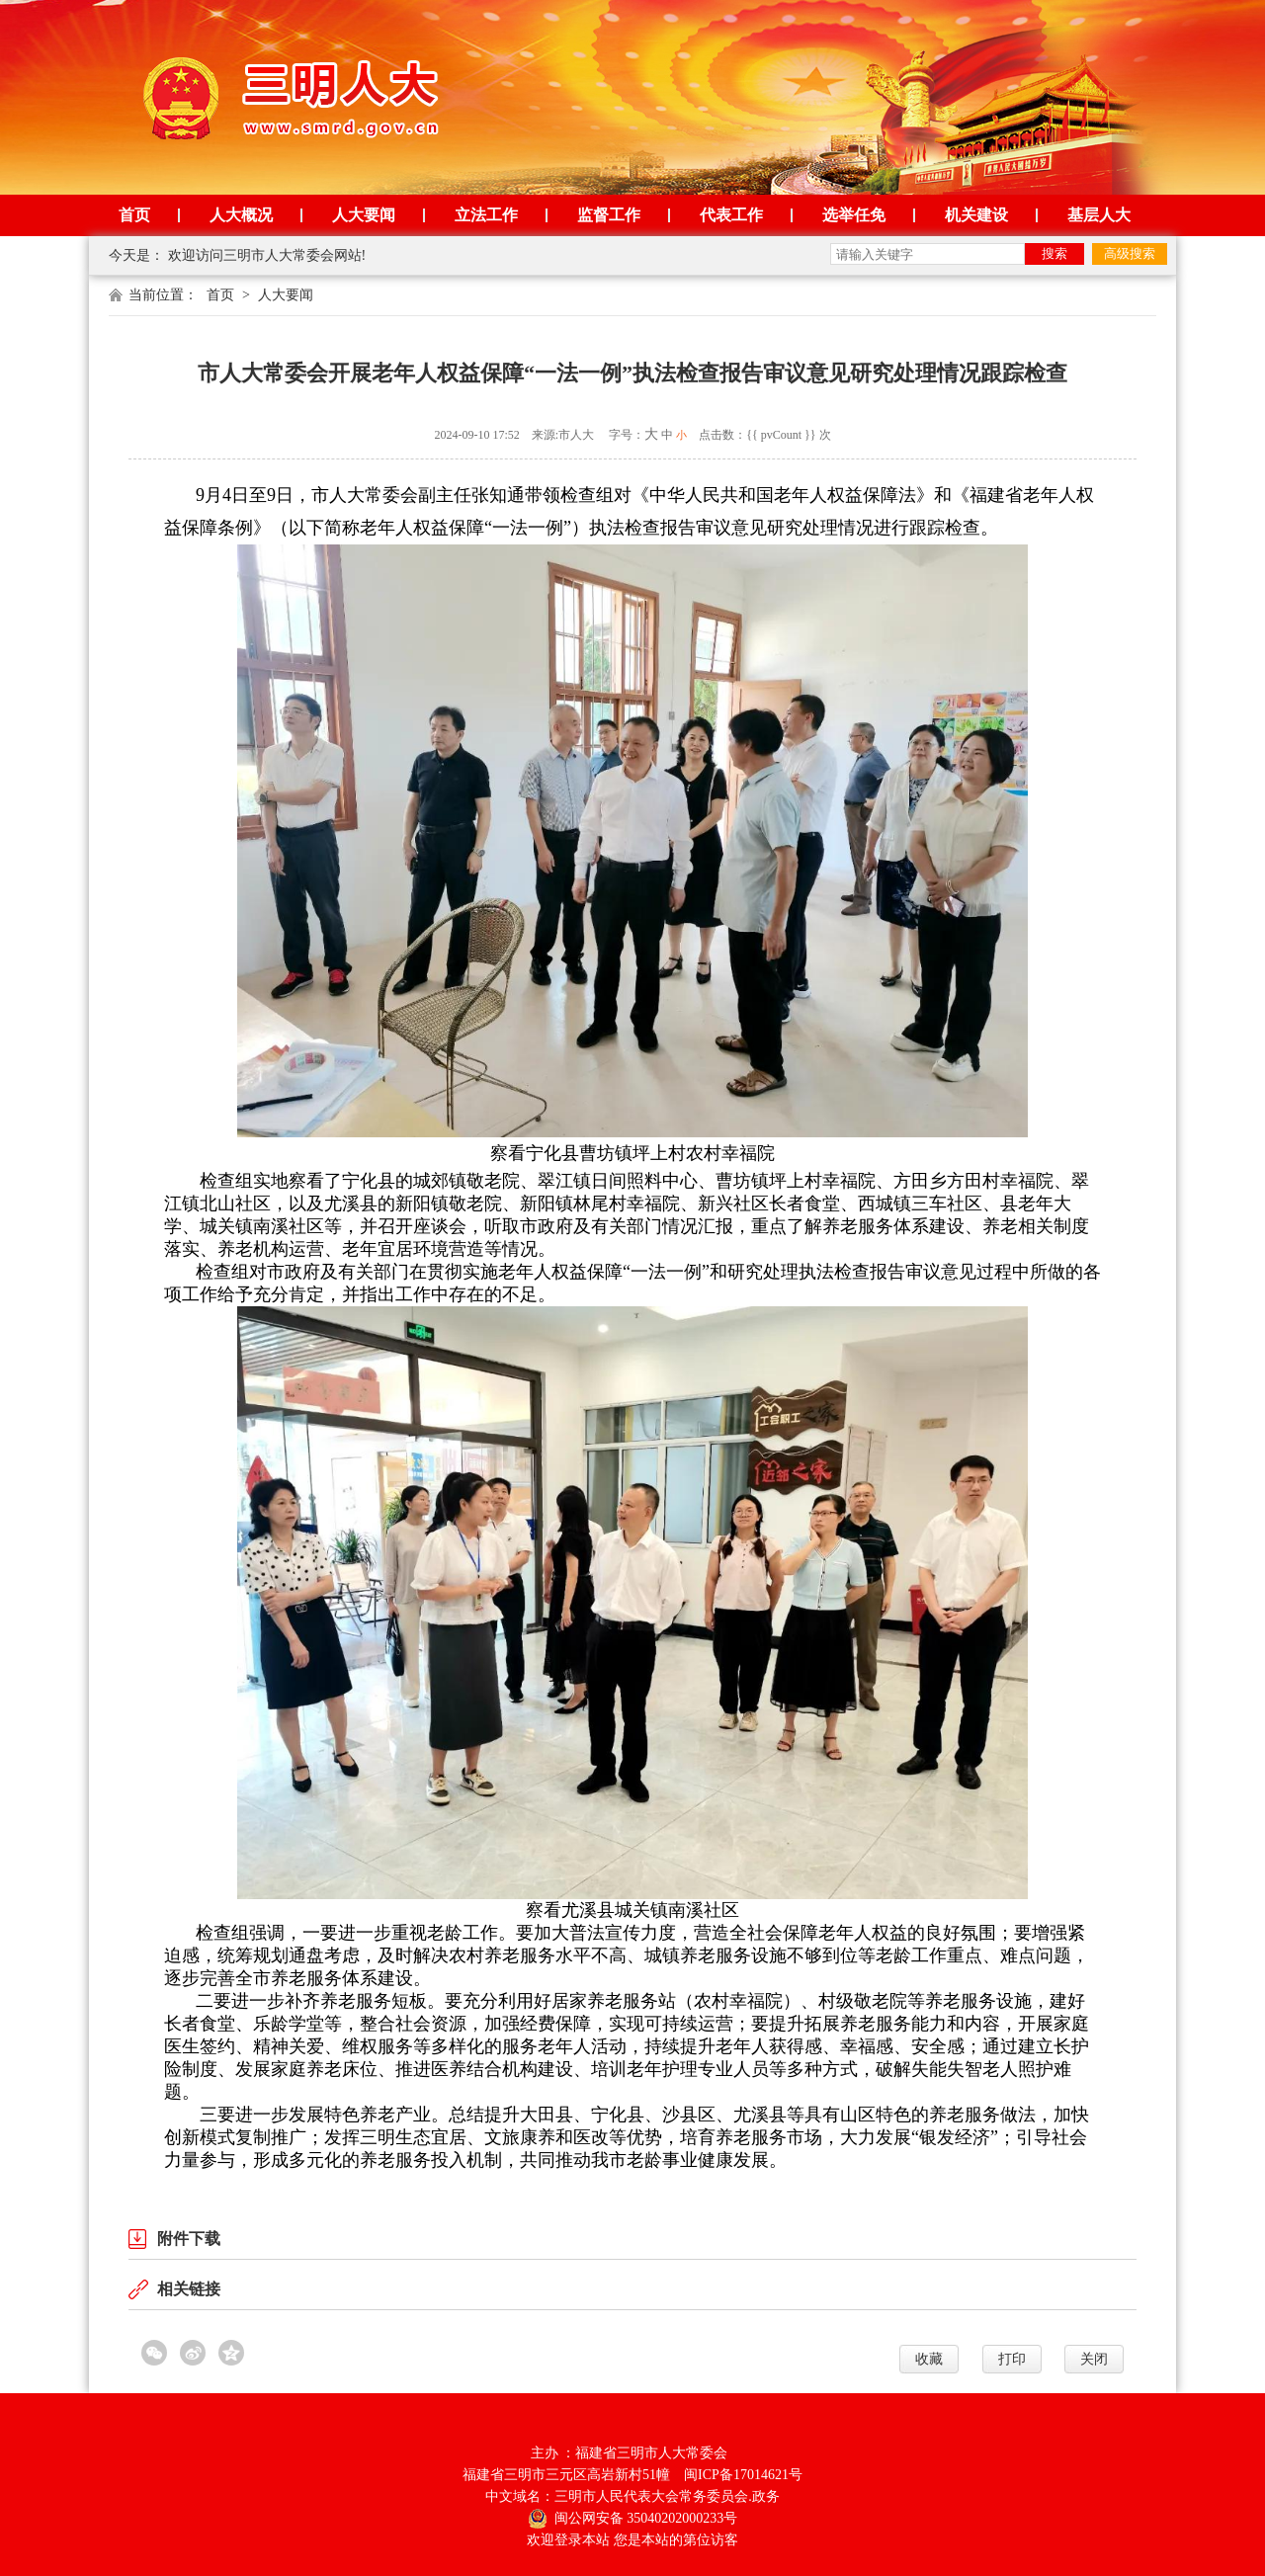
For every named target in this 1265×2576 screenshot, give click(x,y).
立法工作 (486, 215)
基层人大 (1099, 215)
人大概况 (241, 215)
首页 (134, 215)
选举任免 (854, 215)
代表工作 (731, 215)
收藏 (929, 2359)
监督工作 (608, 215)
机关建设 (976, 215)
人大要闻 (363, 215)
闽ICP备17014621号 (743, 2474)
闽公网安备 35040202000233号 (633, 2518)
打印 (1012, 2359)
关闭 (1094, 2359)
